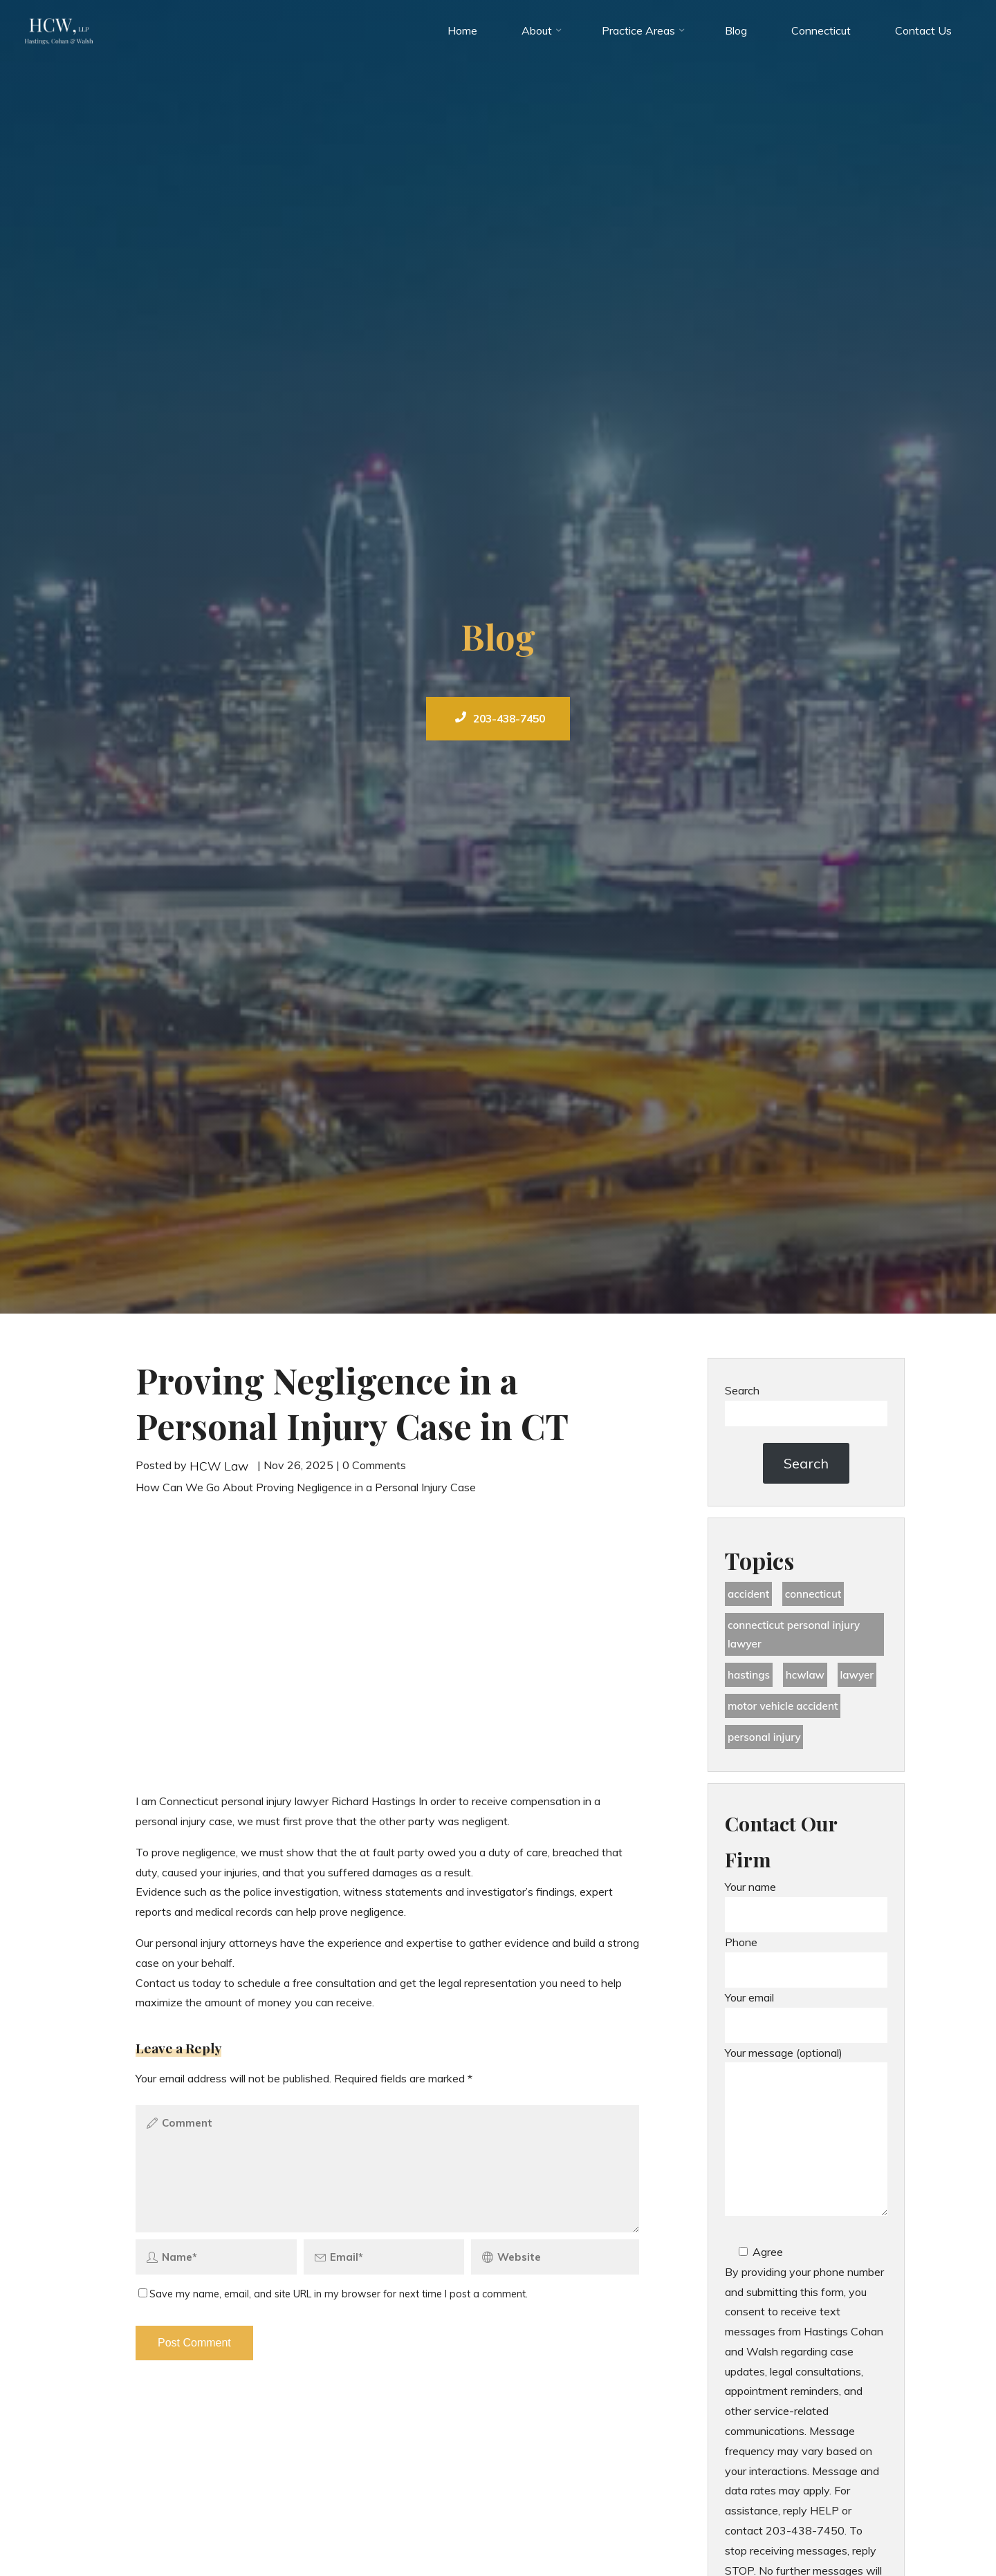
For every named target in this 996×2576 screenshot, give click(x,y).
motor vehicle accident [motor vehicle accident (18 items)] (786, 1712)
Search (742, 1390)
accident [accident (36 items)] (749, 1595)
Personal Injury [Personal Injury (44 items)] (766, 1744)
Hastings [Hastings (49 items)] (750, 1680)
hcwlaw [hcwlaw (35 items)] (808, 1680)
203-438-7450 (500, 718)
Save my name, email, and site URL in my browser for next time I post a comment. (333, 2300)
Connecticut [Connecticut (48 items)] (817, 1595)
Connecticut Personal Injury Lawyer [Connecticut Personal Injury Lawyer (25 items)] (797, 1637)
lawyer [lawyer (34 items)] (862, 1680)
